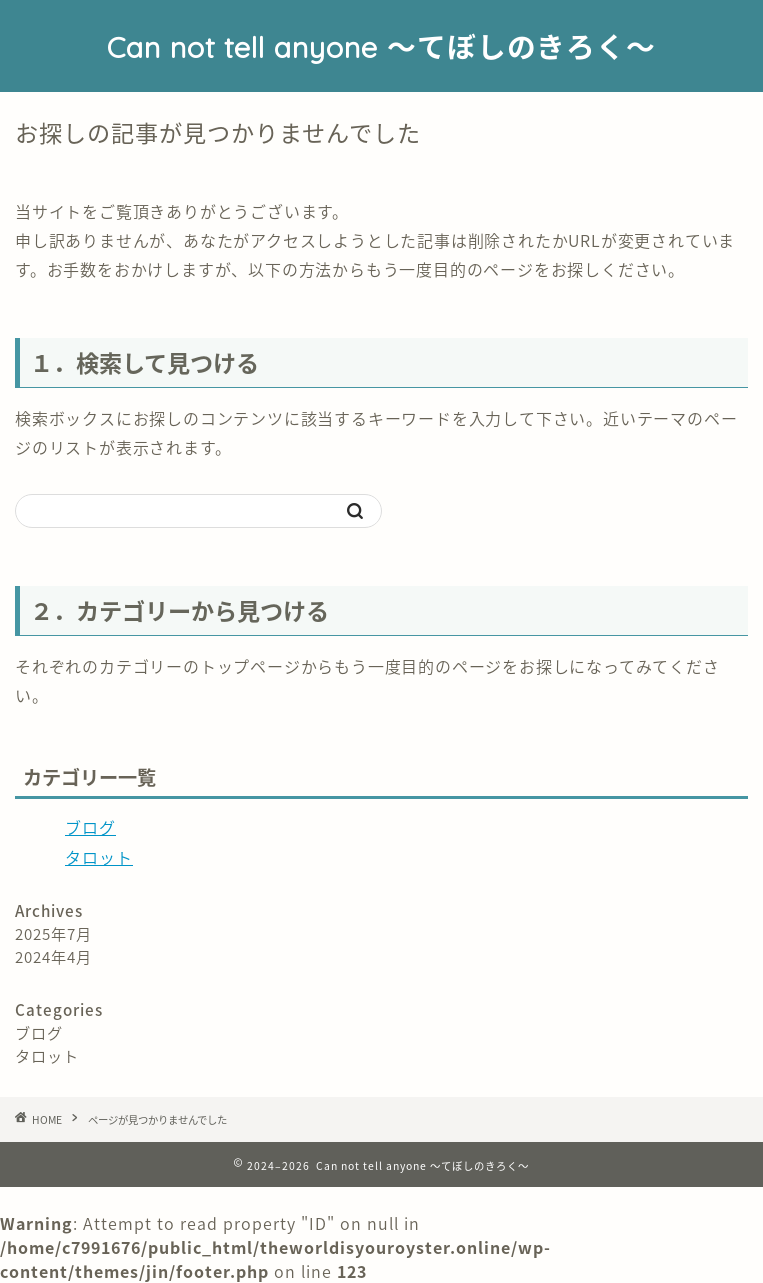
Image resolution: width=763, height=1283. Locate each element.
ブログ (90, 827)
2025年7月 (53, 933)
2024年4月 (53, 956)
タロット (99, 857)
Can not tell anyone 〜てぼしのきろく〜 (381, 47)
